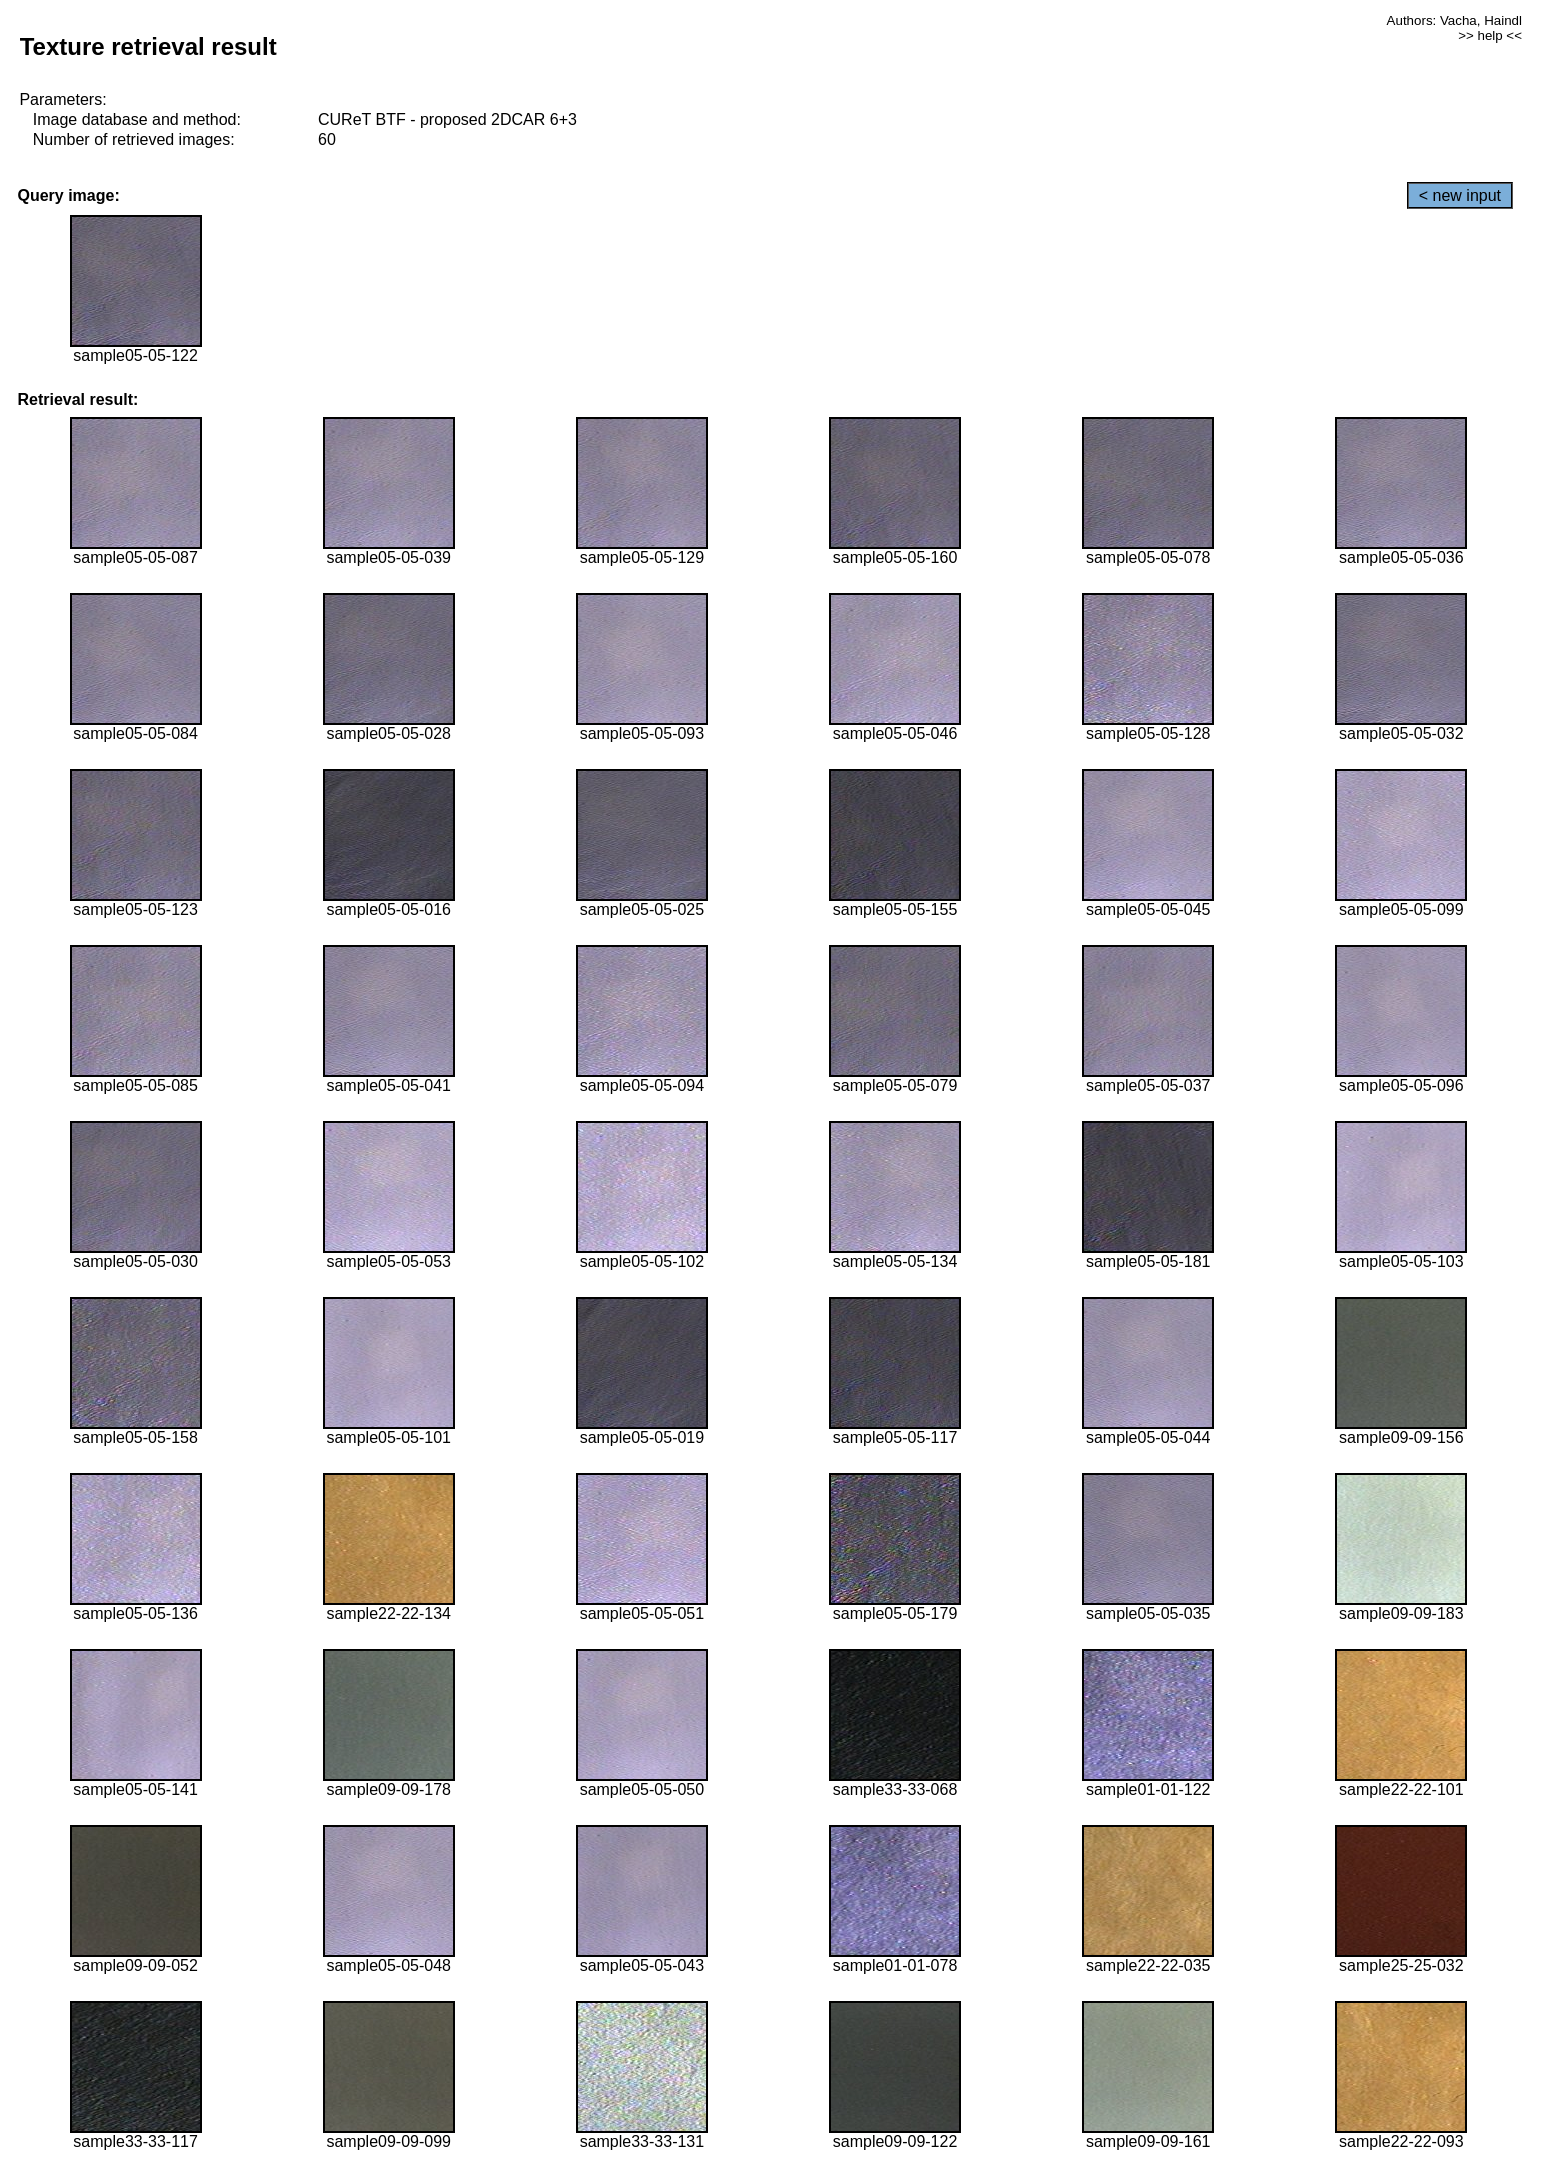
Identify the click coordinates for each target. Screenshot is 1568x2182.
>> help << (1490, 35)
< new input (1460, 195)
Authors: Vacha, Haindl (1454, 20)
